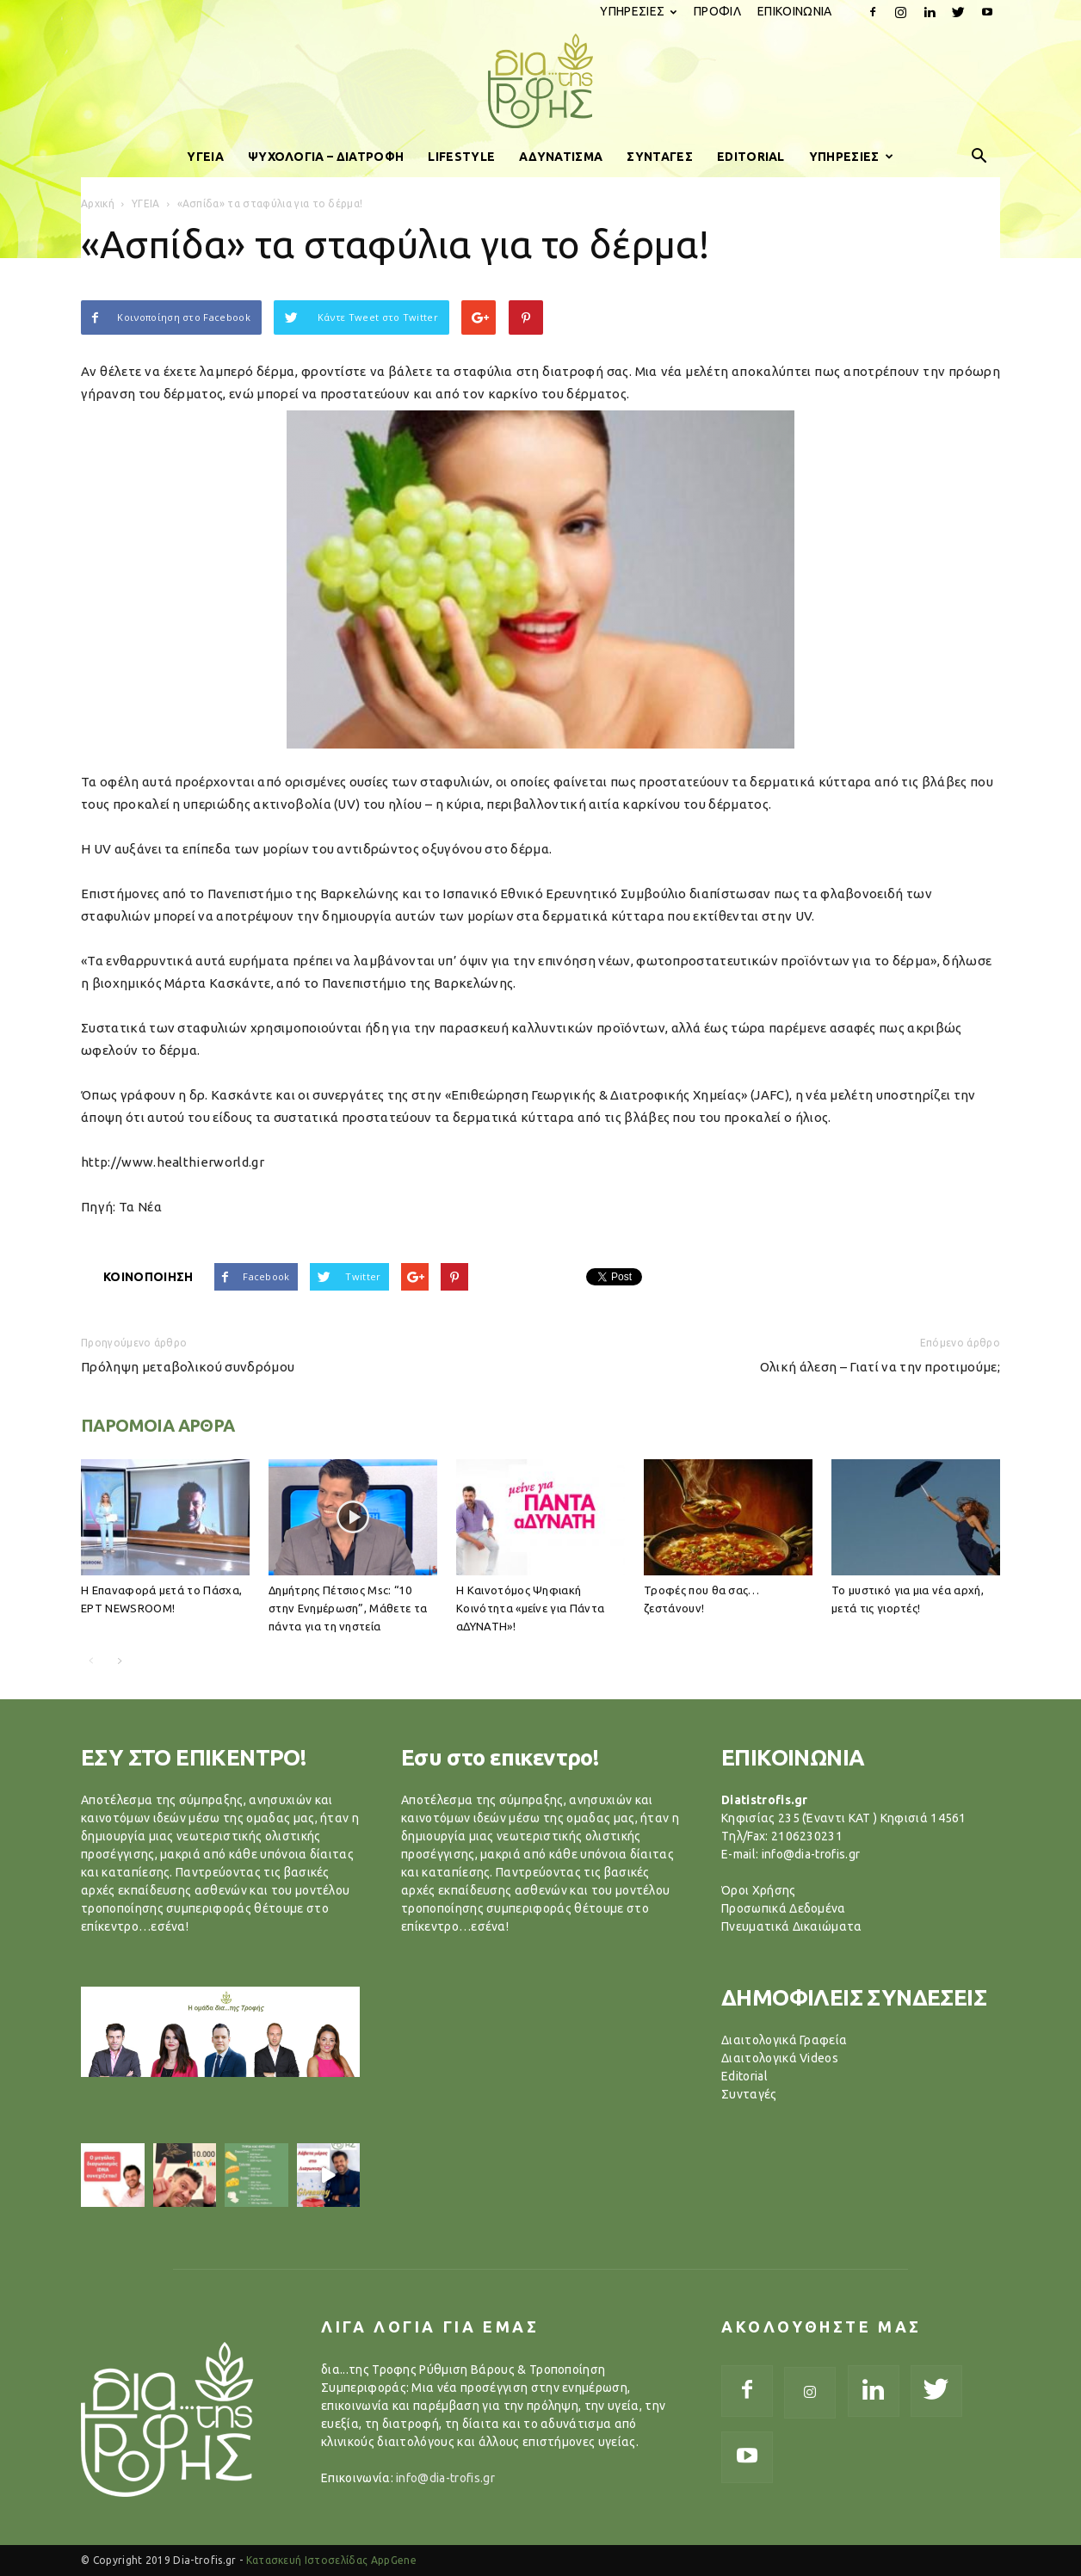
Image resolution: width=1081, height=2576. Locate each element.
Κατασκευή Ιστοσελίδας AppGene (331, 2560)
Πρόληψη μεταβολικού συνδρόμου (187, 1366)
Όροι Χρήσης (758, 1890)
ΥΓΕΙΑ (205, 156)
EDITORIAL (751, 156)
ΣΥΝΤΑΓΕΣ (660, 156)
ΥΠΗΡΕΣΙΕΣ (638, 11)
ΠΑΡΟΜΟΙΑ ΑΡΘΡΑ (158, 1425)
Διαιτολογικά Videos (779, 2058)
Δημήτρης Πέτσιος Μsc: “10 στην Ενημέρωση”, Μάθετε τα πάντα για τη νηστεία (348, 1608)
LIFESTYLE (461, 156)
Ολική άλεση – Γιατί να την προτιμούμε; (880, 1366)
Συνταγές (749, 2094)
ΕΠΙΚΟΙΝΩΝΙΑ (794, 11)
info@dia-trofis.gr (445, 2478)
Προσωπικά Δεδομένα (783, 1908)
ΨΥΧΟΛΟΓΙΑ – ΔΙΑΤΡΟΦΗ (326, 156)
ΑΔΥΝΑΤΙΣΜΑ (560, 156)
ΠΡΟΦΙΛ (717, 11)
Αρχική (97, 203)
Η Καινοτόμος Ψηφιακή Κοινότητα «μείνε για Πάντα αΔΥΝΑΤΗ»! (530, 1608)
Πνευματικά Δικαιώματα (791, 1926)
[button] (979, 156)
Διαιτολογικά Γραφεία (784, 2040)
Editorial (744, 2076)
